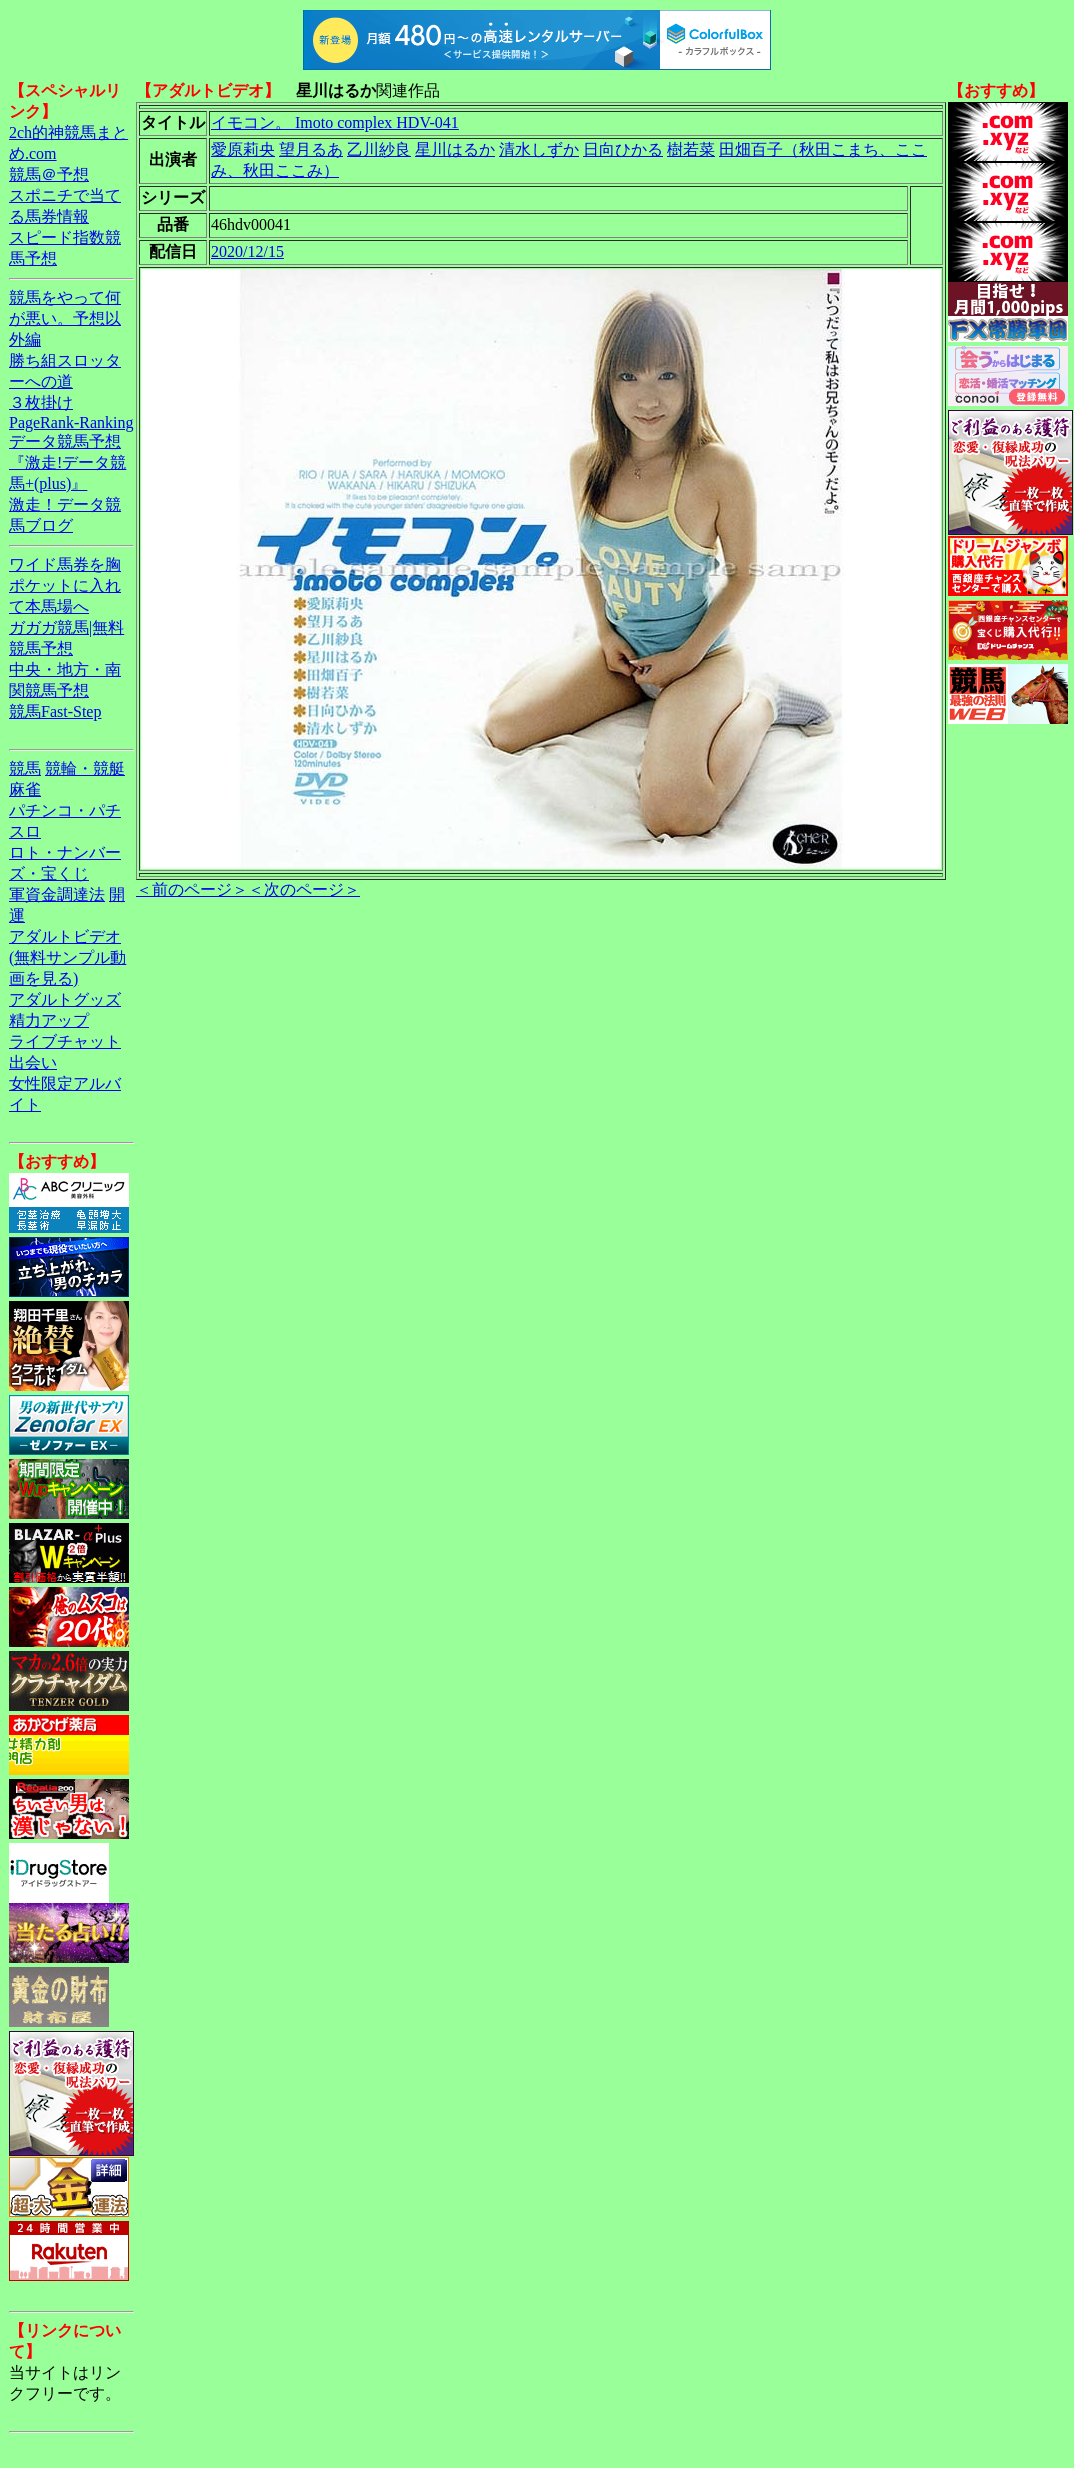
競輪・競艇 (85, 768)
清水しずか (539, 149)
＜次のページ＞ (304, 889)
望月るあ (311, 149)
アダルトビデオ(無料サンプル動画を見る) (67, 957)
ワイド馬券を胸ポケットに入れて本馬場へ (65, 585)
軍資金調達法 (57, 894)
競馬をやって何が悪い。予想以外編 (65, 318)
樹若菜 (691, 149)
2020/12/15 (247, 251)
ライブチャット (65, 1041)
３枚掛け (41, 402)
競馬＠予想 (49, 174)
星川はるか (455, 149)
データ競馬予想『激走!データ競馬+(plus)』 (67, 462)
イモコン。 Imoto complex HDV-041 (335, 122)
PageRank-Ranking (71, 422)
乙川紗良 (379, 149)
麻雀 (25, 789)
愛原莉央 (243, 149)
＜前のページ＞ (192, 889)
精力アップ (49, 1020)
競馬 (25, 768)
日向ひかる (623, 149)
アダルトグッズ (65, 999)
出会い (33, 1062)
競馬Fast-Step (55, 711)
